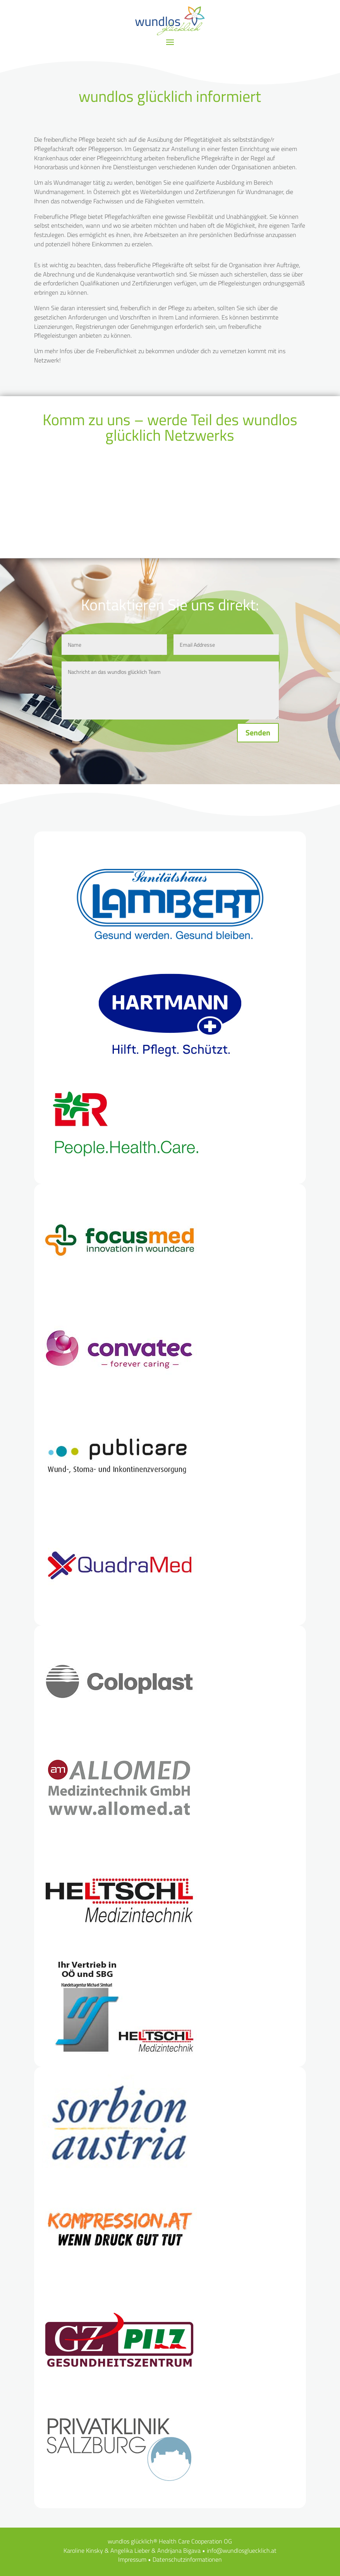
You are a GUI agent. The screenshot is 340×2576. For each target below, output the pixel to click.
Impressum (132, 2559)
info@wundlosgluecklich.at (241, 2550)
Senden (258, 732)
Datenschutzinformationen (187, 2559)
